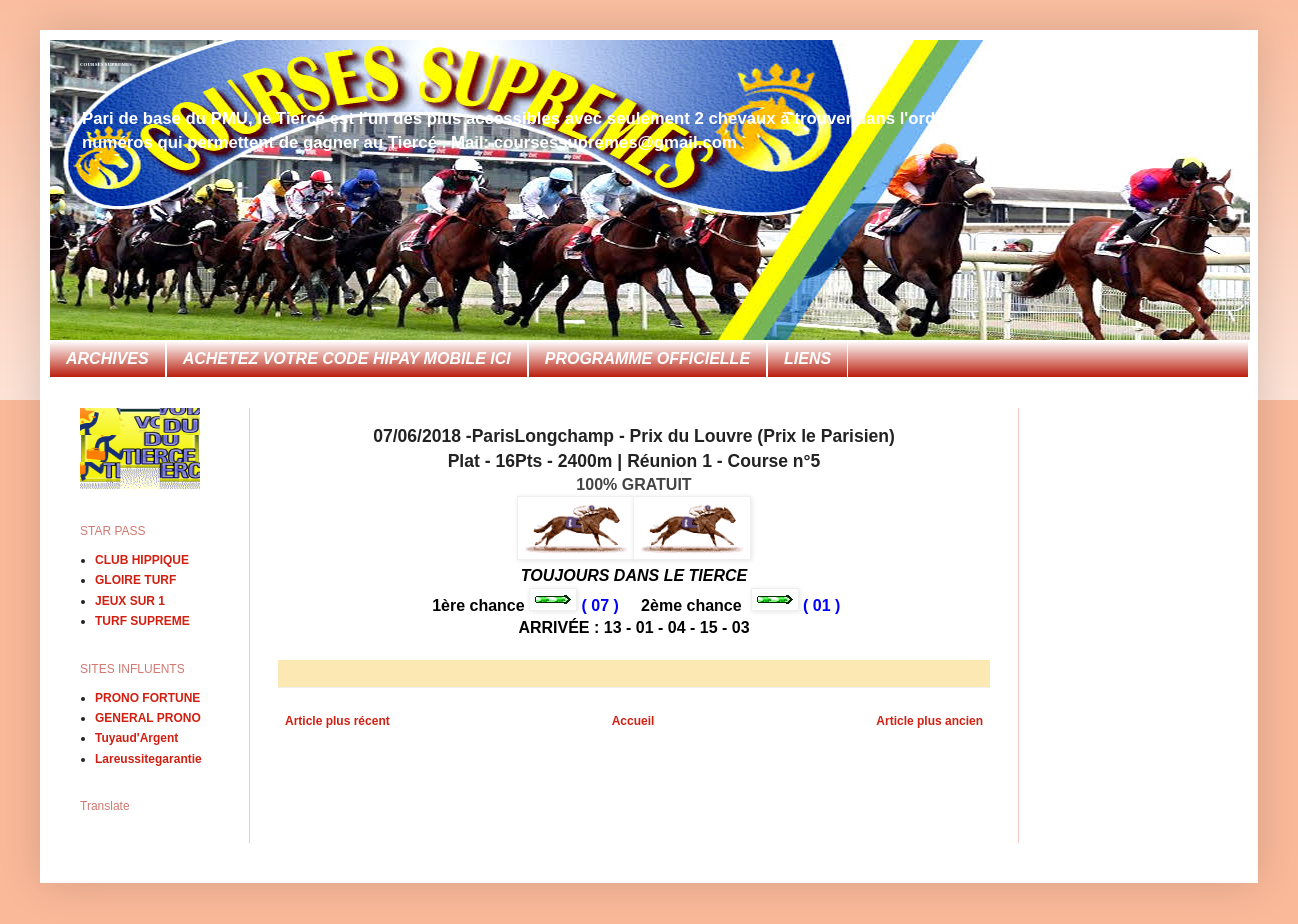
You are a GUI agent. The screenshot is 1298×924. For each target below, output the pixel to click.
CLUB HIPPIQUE (142, 560)
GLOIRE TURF (135, 580)
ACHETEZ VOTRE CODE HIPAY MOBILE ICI (347, 358)
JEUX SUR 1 (130, 601)
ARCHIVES (107, 358)
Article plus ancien (929, 721)
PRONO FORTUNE (147, 698)
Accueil (633, 721)
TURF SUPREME (142, 621)
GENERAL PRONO (148, 718)
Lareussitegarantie (148, 759)
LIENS (807, 358)
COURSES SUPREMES (106, 64)
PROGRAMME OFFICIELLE (647, 358)
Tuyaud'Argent (136, 738)
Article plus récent (337, 721)
